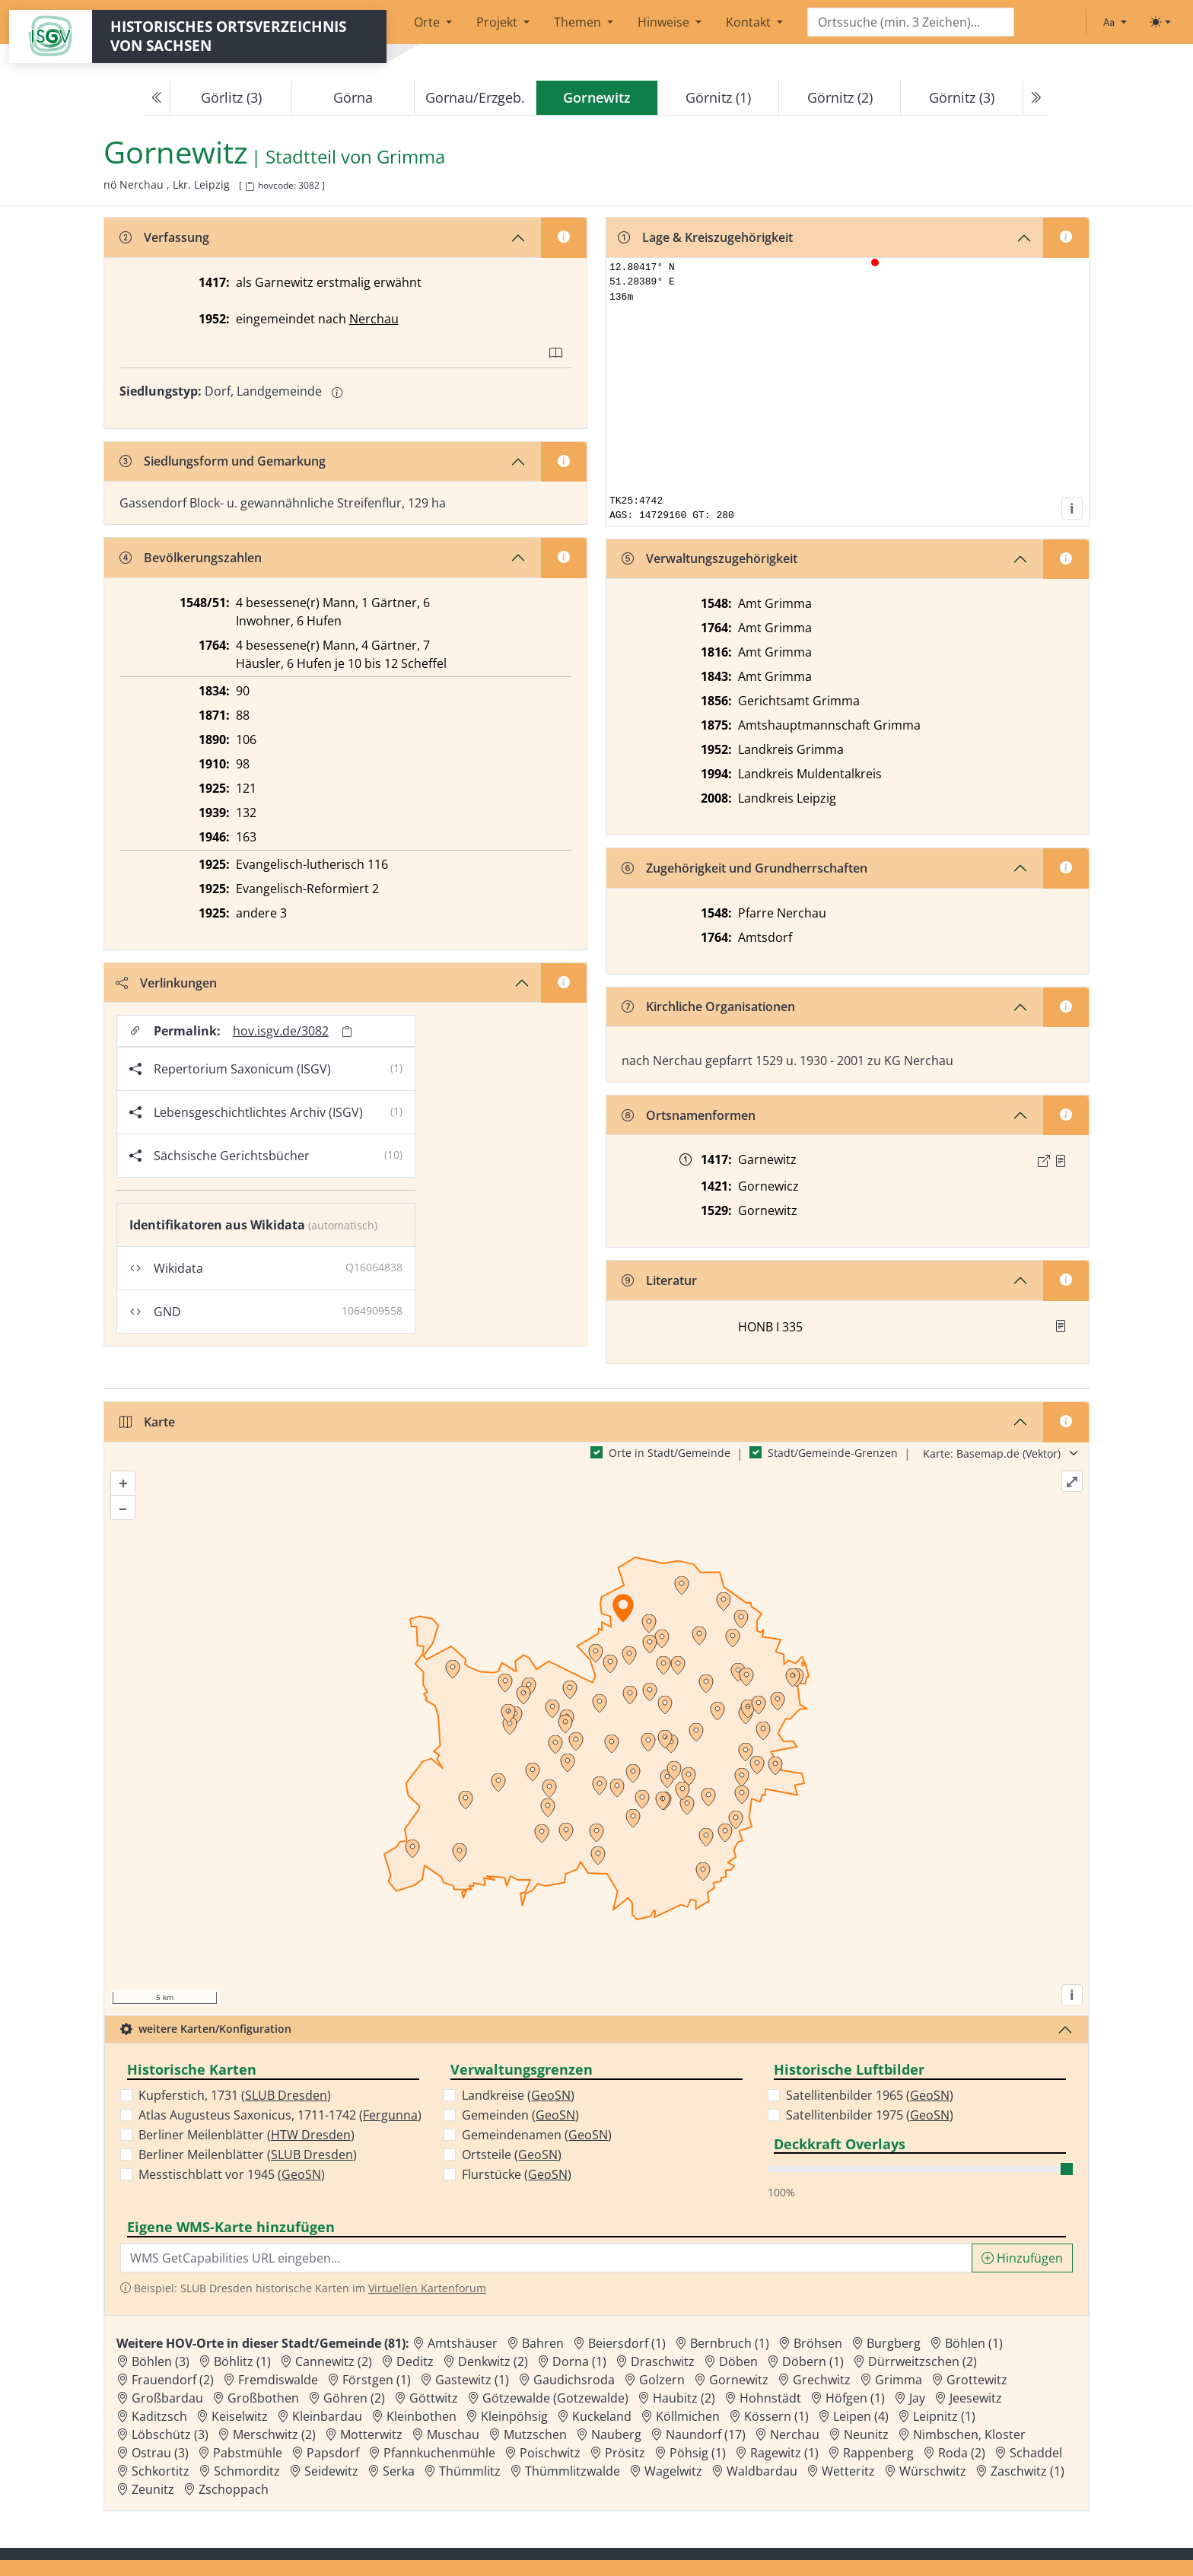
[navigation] (596, 98)
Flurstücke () (516, 2174)
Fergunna (390, 2115)
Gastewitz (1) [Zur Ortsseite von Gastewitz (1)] (472, 2379)
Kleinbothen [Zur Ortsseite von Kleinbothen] (422, 2416)
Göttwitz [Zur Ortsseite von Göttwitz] (433, 2398)
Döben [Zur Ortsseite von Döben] (738, 2361)
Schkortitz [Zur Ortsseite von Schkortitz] (160, 2471)
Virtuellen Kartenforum (427, 2288)
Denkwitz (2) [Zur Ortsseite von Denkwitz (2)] (493, 2361)
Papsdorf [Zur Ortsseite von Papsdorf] (333, 2452)
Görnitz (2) (840, 97)
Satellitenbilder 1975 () (869, 2115)
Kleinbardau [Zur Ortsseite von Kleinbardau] (327, 2416)
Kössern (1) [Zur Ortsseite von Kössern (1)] (776, 2416)
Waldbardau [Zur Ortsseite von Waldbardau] (762, 2471)
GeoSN (301, 2174)
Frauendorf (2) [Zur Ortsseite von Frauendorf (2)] (173, 2379)
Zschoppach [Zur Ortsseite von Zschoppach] (234, 2489)
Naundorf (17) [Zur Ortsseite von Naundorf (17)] (706, 2434)
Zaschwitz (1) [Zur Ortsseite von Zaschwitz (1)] (1027, 2471)
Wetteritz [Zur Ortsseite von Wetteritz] (848, 2471)
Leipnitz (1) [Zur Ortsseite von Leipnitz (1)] (944, 2416)
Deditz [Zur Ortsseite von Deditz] (415, 2361)
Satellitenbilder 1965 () (869, 2095)
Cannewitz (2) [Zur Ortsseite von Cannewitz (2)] (333, 2361)
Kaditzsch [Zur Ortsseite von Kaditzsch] (159, 2416)
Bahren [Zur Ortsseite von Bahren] (543, 2343)
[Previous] (157, 98)
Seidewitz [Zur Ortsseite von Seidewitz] (331, 2471)
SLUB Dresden (286, 2095)
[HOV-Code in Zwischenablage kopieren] (249, 186)
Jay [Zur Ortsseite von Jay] (917, 2398)
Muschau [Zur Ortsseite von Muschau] (453, 2434)
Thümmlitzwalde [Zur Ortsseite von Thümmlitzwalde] (572, 2471)
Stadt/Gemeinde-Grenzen (833, 1452)
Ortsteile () (512, 2154)
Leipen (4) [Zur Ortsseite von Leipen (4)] (861, 2416)
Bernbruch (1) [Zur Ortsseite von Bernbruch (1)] (729, 2343)
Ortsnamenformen (689, 1115)
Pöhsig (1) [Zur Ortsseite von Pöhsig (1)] (698, 2452)
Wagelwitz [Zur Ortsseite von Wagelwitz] (673, 2471)
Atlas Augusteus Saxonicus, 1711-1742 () (280, 2115)
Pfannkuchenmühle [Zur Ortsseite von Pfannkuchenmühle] (439, 2452)
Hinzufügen (1022, 2258)
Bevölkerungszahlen (190, 557)
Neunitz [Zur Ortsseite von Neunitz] (866, 2434)
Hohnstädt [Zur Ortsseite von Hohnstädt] (770, 2398)
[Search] (910, 22)
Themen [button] (579, 22)
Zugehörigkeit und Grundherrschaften (744, 868)
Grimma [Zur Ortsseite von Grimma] (898, 2379)
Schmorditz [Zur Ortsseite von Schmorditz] (247, 2471)
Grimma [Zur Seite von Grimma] (411, 157)
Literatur (659, 1280)
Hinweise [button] (665, 22)
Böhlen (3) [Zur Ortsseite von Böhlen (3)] (160, 2361)
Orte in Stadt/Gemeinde (669, 1452)
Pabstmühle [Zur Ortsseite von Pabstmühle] (247, 2452)
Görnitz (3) (961, 97)
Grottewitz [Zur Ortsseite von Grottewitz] (976, 2379)
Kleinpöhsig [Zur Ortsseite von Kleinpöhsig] (514, 2416)
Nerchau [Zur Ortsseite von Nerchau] (794, 2434)
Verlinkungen (166, 983)
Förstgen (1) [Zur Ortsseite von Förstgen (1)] (376, 2379)
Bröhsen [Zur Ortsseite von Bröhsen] (818, 2343)
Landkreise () (518, 2095)
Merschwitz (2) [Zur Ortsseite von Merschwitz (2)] (274, 2434)
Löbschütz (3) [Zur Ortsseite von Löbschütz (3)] (170, 2434)
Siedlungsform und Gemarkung (222, 461)
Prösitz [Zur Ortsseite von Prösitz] (625, 2452)
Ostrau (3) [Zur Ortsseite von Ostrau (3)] (160, 2452)
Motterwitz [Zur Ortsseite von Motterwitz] (371, 2434)
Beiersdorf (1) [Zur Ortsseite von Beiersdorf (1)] (627, 2343)
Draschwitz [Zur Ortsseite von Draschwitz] (663, 2361)
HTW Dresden (311, 2134)
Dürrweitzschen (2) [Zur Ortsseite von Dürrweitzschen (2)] (922, 2361)
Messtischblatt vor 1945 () (231, 2174)
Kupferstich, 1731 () (234, 2095)
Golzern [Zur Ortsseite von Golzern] (662, 2379)
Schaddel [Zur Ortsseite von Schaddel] (1036, 2452)
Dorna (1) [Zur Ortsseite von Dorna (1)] (579, 2361)
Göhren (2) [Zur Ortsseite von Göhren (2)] (354, 2398)
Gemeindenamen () (537, 2134)
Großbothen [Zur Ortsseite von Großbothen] (263, 2398)
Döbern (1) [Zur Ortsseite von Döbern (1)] (813, 2361)
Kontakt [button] (750, 22)
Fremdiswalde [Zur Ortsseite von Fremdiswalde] (278, 2379)
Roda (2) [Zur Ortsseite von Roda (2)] (961, 2452)
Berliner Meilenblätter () (246, 2134)
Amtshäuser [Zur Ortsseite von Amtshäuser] (463, 2343)
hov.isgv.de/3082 (281, 1030)
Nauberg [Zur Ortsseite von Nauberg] (616, 2434)
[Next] (1035, 98)
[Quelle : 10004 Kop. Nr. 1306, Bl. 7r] (1061, 1161)
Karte (147, 1422)
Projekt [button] (498, 22)
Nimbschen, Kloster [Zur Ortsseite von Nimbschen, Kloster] (969, 2434)
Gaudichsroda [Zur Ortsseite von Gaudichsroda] (574, 2379)
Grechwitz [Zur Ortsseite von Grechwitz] (822, 2379)
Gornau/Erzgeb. (475, 97)
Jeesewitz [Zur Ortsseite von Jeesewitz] (976, 2398)
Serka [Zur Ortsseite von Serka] (399, 2471)
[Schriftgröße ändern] (1115, 22)
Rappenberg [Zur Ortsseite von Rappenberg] (878, 2452)
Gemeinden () (520, 2115)
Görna (353, 97)
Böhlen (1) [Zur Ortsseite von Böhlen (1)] (974, 2343)
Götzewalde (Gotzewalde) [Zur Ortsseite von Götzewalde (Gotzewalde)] (555, 2398)
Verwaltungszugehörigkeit (709, 558)
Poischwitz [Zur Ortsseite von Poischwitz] (550, 2452)
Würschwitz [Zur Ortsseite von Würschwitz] (932, 2471)
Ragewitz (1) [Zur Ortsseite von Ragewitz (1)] (784, 2452)
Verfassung (164, 237)
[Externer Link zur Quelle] (1044, 1161)
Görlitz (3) (231, 97)
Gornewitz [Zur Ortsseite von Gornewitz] (738, 2379)
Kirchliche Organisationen (708, 1006)
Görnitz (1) (718, 97)
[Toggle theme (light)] (1160, 22)
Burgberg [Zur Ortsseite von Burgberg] (894, 2343)
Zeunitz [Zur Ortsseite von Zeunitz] (153, 2489)
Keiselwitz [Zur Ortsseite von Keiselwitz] (240, 2416)
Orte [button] (428, 22)
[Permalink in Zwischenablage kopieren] (347, 1031)
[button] (1061, 1161)
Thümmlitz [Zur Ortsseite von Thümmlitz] (470, 2471)
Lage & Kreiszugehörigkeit (705, 237)
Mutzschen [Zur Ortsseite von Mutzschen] (535, 2434)
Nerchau (374, 318)
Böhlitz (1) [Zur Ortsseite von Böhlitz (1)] (242, 2361)
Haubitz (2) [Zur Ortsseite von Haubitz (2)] (684, 2398)
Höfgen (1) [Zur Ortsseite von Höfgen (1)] (855, 2398)
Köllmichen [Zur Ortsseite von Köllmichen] (688, 2416)
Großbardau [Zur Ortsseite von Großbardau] (167, 2398)
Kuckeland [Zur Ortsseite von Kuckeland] (601, 2416)
